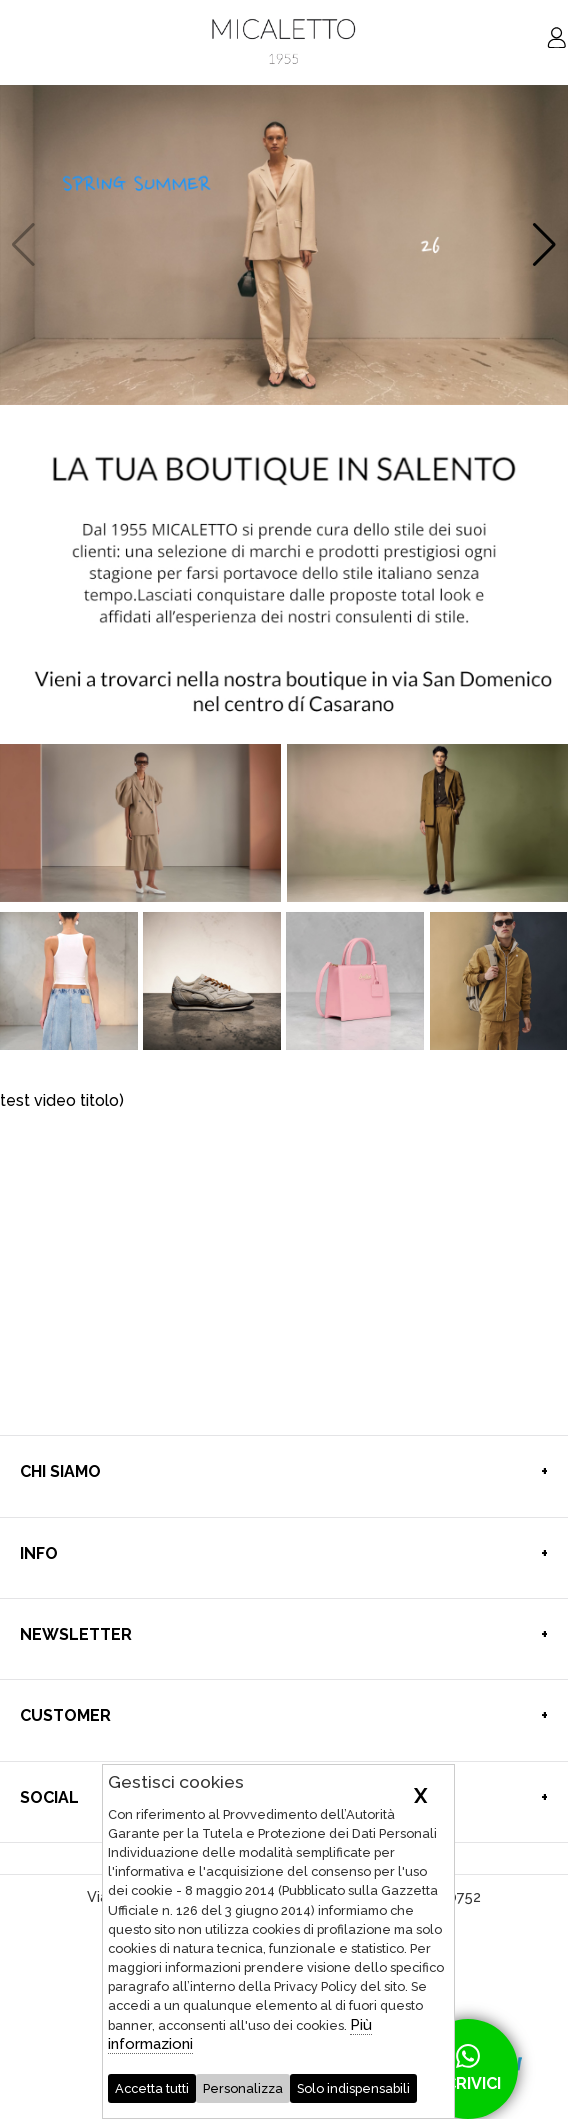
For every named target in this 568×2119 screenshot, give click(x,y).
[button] (544, 245)
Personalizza (243, 2088)
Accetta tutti (152, 2088)
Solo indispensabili (353, 2088)
